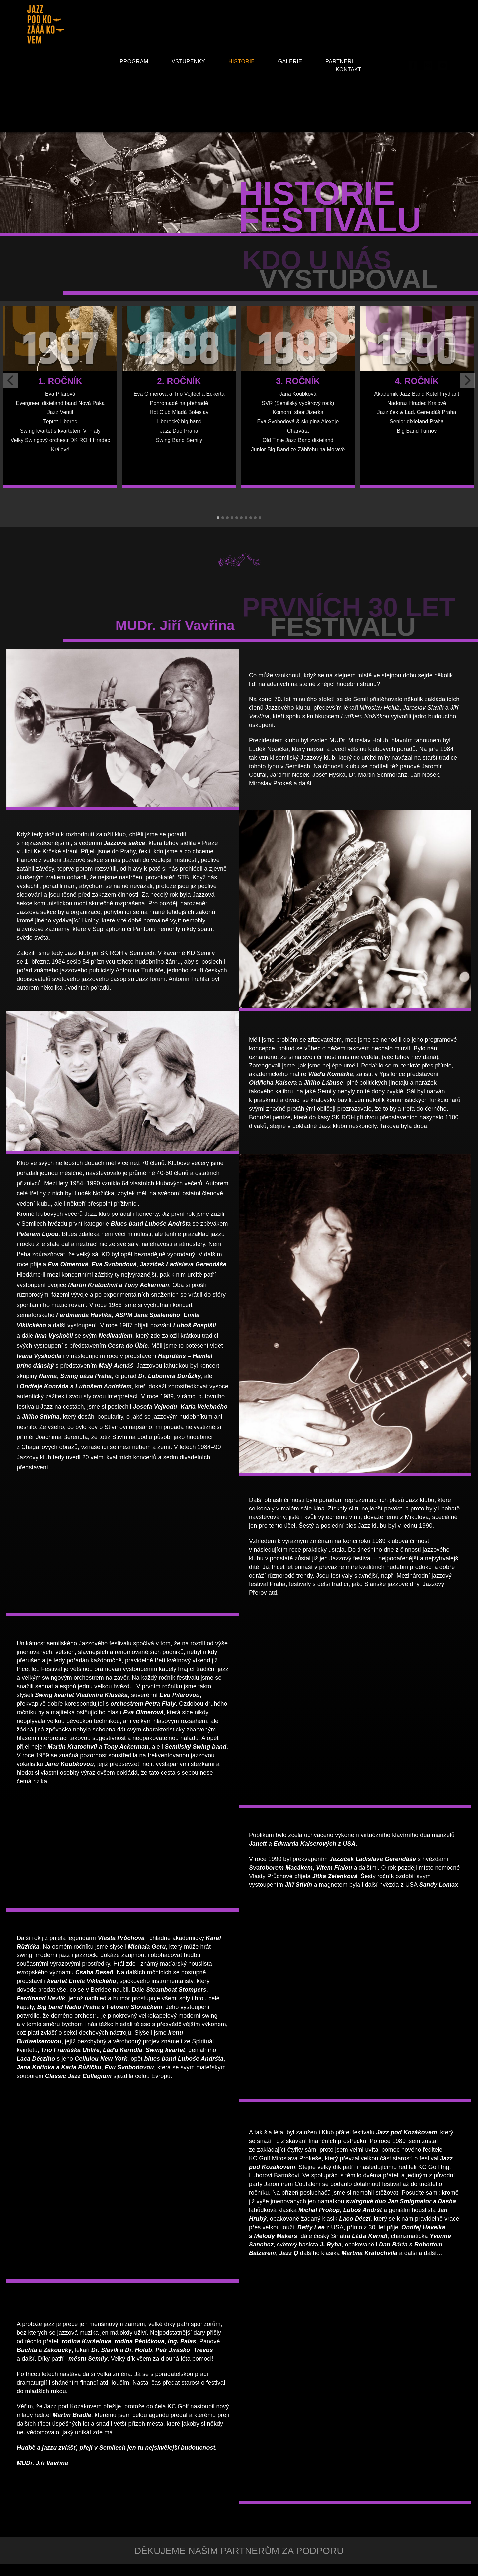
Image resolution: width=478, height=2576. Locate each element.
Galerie (290, 61)
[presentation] (10, 380)
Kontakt (348, 69)
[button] (218, 517)
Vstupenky (188, 61)
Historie (241, 61)
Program (134, 61)
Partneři (339, 61)
